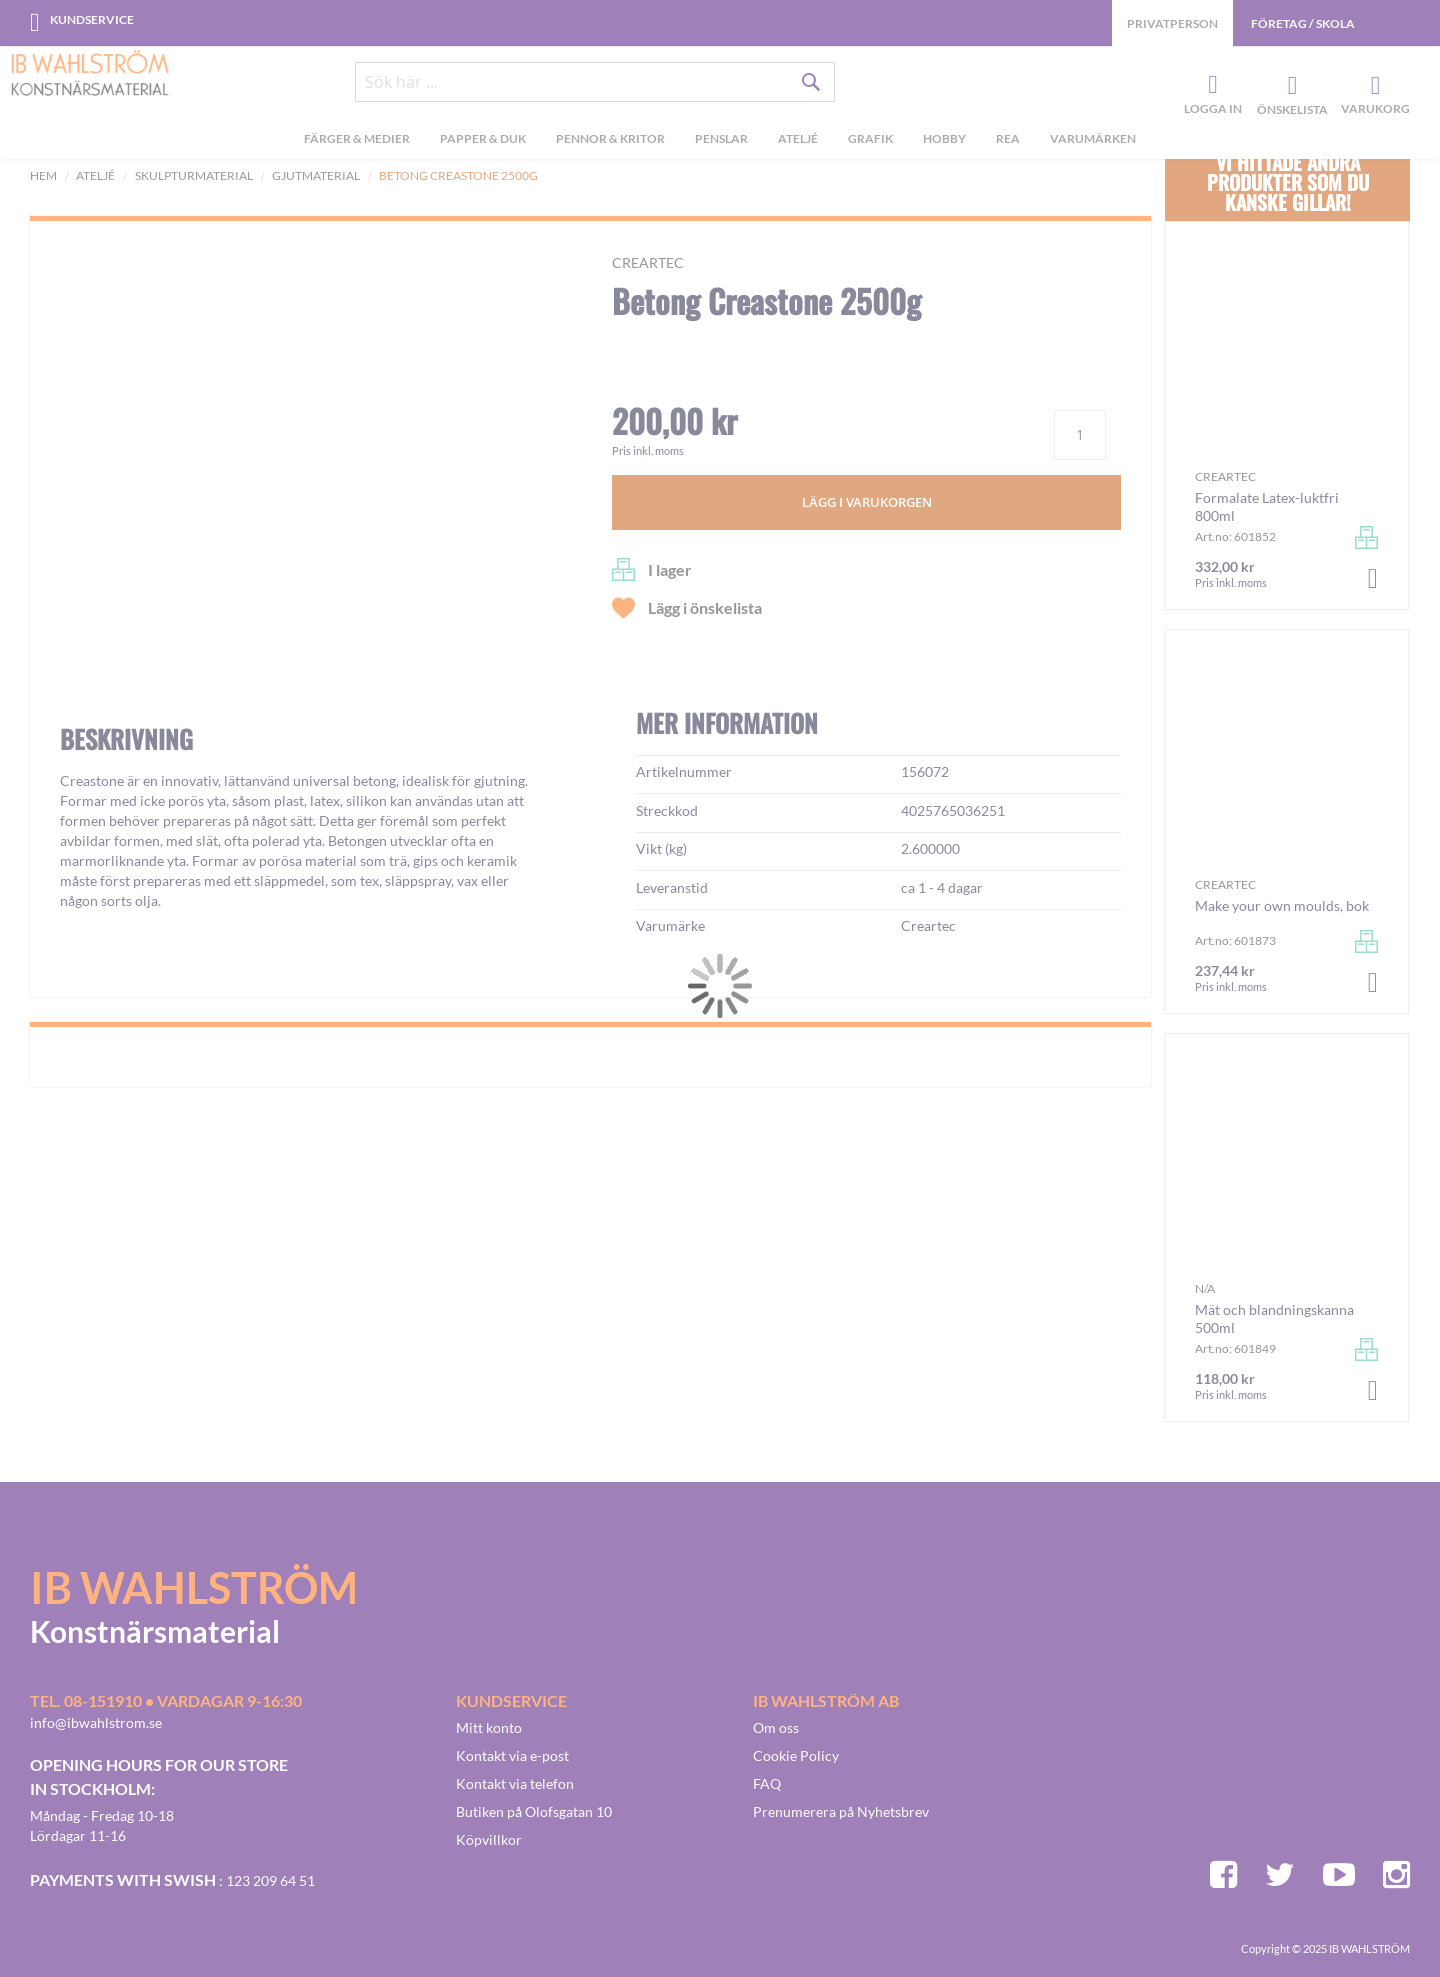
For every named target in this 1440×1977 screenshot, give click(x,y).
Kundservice (92, 19)
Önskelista (1290, 86)
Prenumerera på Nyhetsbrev (841, 1811)
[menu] (720, 141)
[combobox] (595, 82)
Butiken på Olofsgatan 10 (534, 1811)
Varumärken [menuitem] (1093, 138)
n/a (1205, 1288)
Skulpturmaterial (194, 175)
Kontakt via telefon (515, 1783)
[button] (106, 728)
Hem (43, 175)
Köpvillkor (489, 1839)
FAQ (767, 1783)
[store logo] (90, 75)
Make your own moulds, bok (1282, 905)
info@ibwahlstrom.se (96, 1722)
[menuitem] (357, 141)
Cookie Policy (796, 1755)
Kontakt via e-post (512, 1755)
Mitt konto (489, 1727)
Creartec (648, 262)
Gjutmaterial (316, 175)
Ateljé (95, 175)
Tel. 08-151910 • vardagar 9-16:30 (166, 1700)
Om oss (776, 1727)
